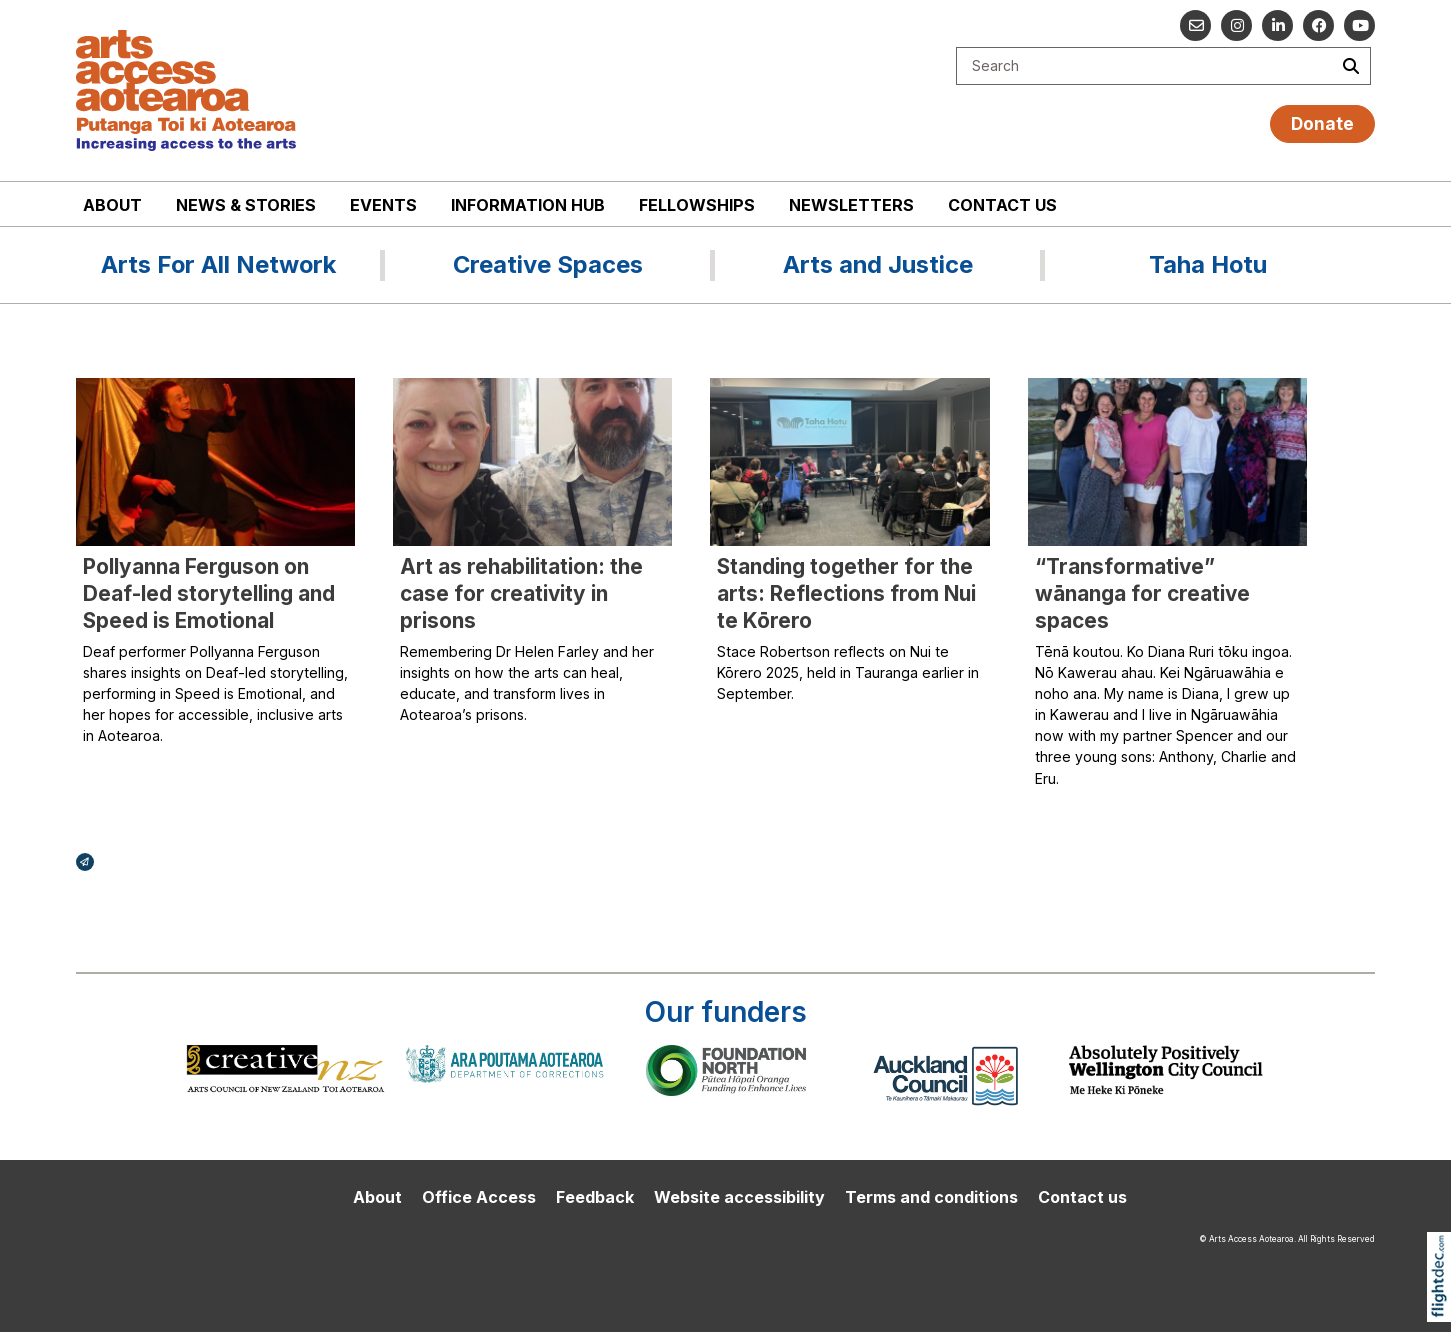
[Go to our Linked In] (1277, 25)
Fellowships (697, 205)
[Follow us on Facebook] (1318, 25)
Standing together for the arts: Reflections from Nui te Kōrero (846, 593)
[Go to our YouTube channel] (1359, 25)
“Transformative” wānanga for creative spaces (1142, 593)
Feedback (595, 1197)
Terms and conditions (931, 1197)
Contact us (1002, 205)
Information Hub (528, 205)
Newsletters (851, 205)
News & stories (246, 205)
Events (383, 205)
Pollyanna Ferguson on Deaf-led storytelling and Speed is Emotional (209, 593)
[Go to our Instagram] (1236, 25)
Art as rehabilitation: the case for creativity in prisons (521, 593)
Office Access (479, 1197)
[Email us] (1195, 25)
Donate (1322, 123)
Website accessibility (739, 1197)
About (112, 205)
